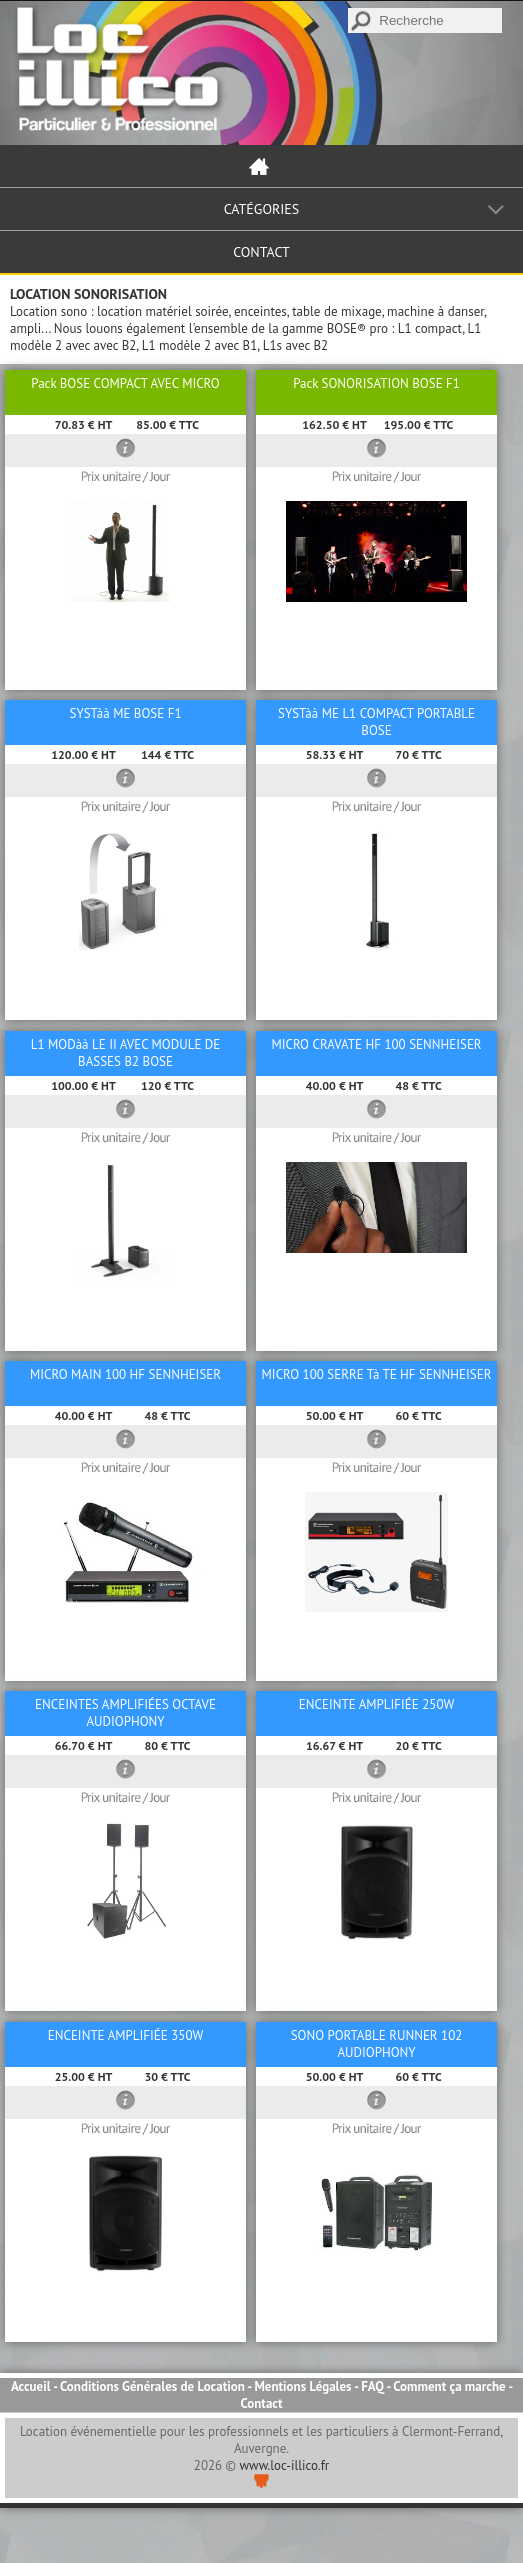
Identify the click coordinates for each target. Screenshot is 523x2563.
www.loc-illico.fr (285, 2465)
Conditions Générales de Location (152, 2386)
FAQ (372, 2386)
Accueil (31, 2386)
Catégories (262, 209)
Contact (261, 252)
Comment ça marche (449, 2386)
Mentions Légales (302, 2386)
